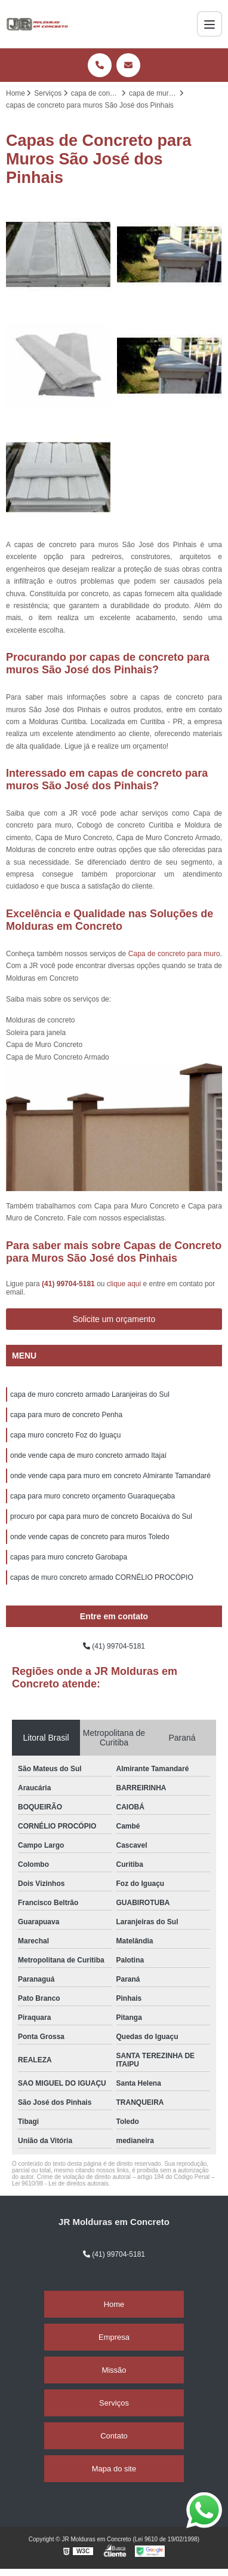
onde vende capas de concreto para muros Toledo (90, 1537)
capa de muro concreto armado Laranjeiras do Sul (90, 1394)
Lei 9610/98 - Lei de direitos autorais (60, 2183)
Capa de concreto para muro (174, 954)
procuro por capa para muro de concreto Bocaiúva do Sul (101, 1516)
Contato (114, 2435)
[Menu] (209, 24)
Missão (113, 2370)
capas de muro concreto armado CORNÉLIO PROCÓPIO (101, 1577)
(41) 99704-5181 (69, 1284)
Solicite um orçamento (114, 1319)
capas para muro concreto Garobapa (68, 1557)
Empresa (114, 2337)
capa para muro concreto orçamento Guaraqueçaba (92, 1496)
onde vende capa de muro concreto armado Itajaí (88, 1455)
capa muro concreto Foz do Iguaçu (65, 1435)
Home (114, 2304)
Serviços (114, 2402)
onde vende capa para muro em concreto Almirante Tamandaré (110, 1476)
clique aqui (124, 1284)
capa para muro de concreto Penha (66, 1415)
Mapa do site (114, 2468)
